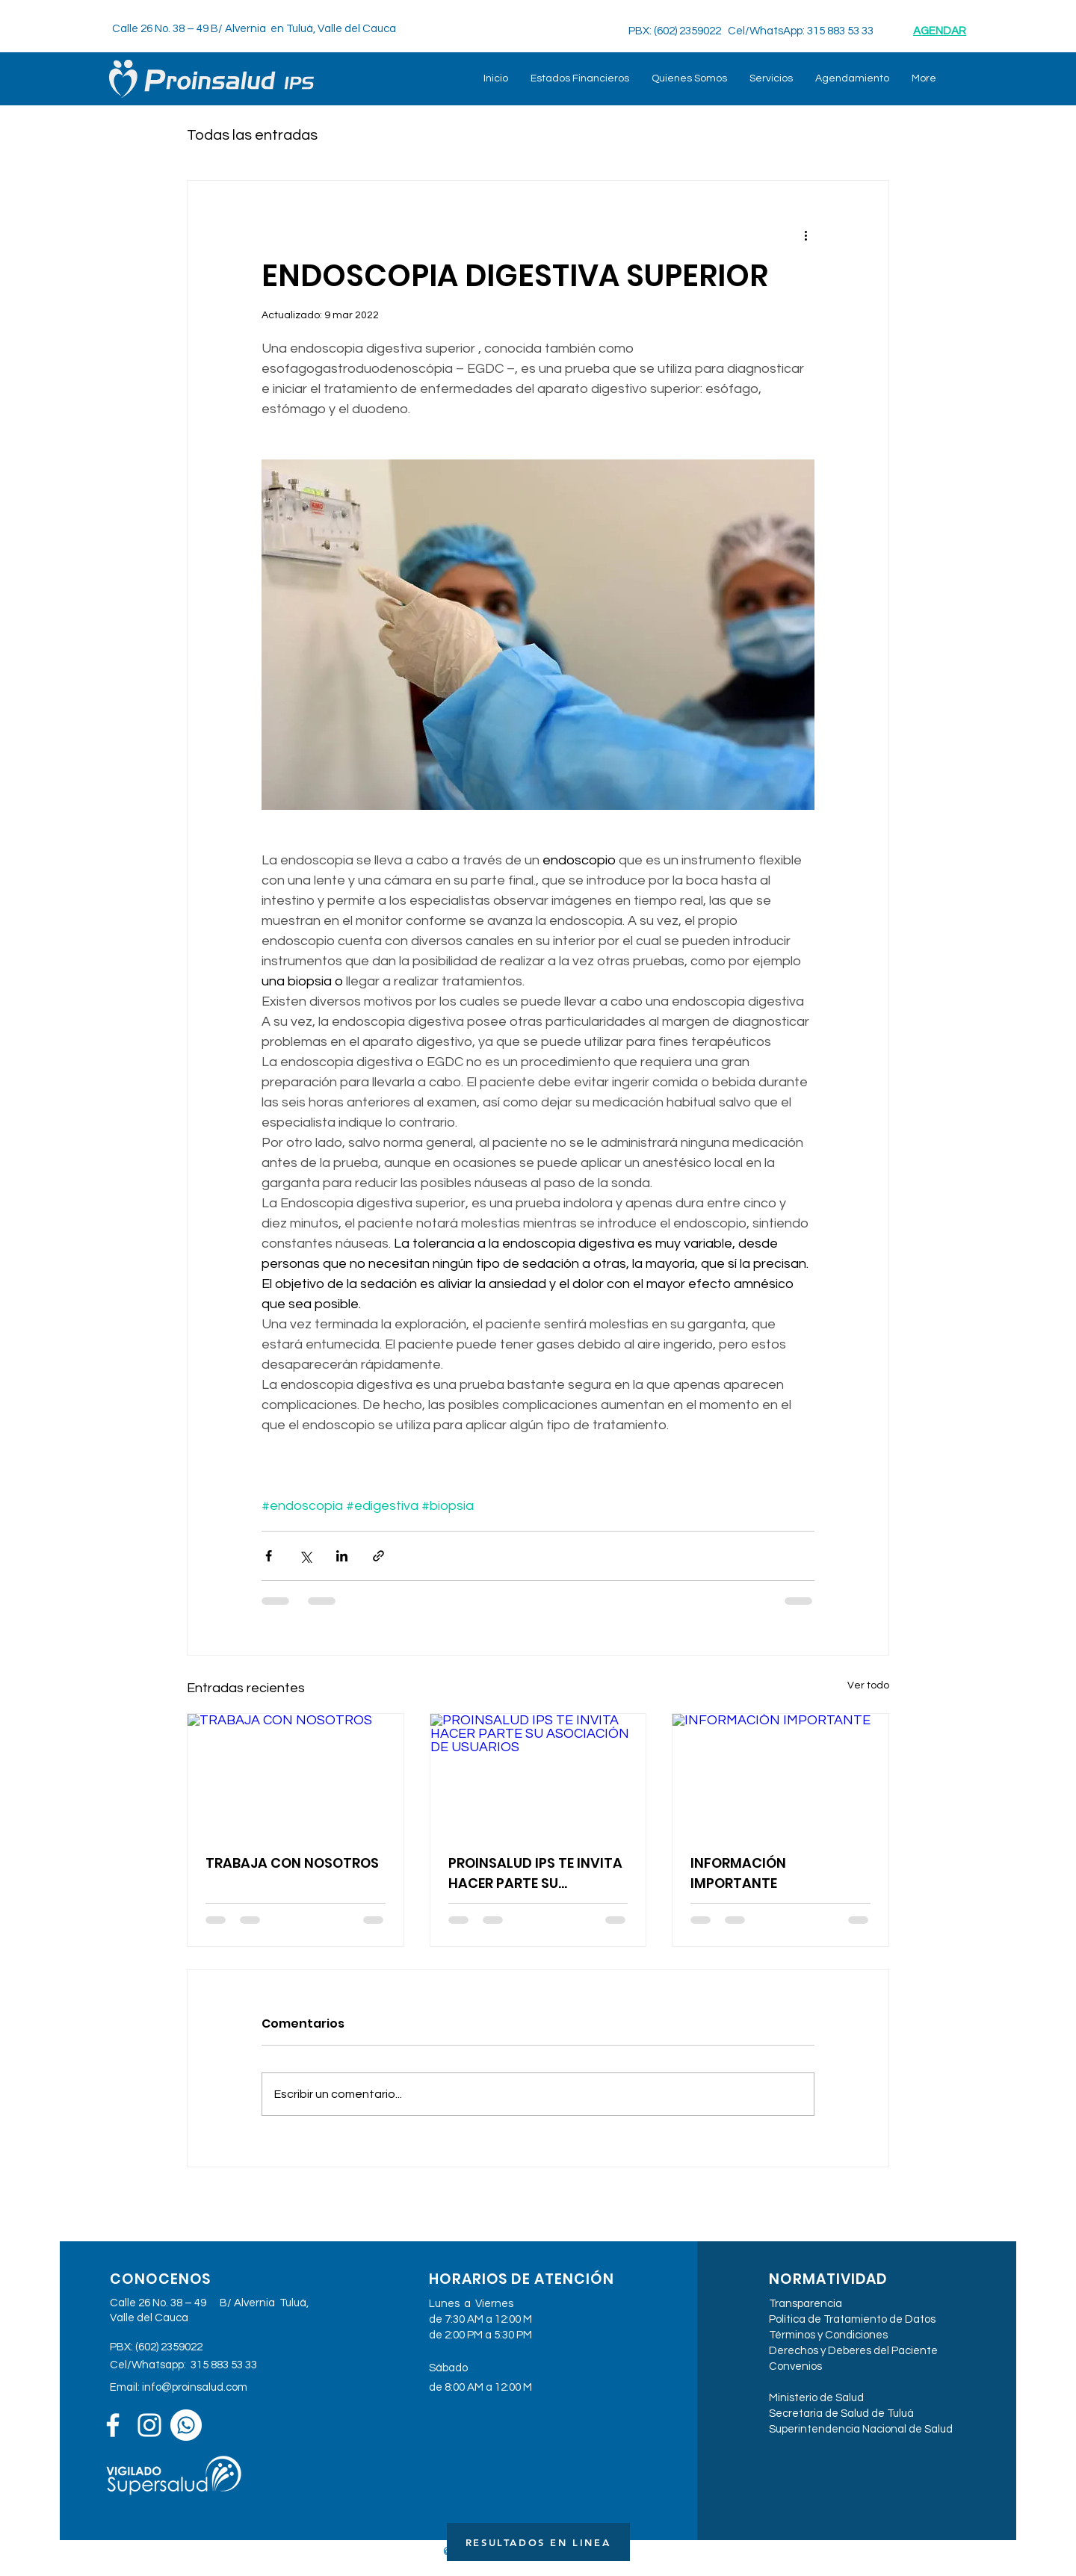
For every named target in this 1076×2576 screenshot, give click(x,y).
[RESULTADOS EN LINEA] (538, 2542)
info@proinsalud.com (194, 2387)
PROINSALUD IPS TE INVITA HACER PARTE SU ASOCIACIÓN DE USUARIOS (536, 1873)
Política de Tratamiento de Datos (852, 2319)
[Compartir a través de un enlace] (378, 1556)
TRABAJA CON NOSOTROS (292, 1863)
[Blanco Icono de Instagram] (149, 2425)
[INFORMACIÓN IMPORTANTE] (780, 1774)
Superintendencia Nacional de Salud (861, 2429)
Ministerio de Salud (816, 2397)
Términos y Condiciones (828, 2335)
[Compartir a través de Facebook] (269, 1556)
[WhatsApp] (186, 2425)
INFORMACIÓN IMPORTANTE (738, 1873)
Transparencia (805, 2303)
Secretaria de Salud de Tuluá (841, 2413)
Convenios (795, 2366)
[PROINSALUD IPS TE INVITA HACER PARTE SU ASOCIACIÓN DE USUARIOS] (538, 1774)
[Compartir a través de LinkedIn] (342, 1556)
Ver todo (868, 1685)
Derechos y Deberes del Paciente (853, 2350)
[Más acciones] (805, 235)
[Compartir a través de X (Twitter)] (305, 1556)
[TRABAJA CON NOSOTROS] (296, 1774)
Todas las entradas (252, 135)
